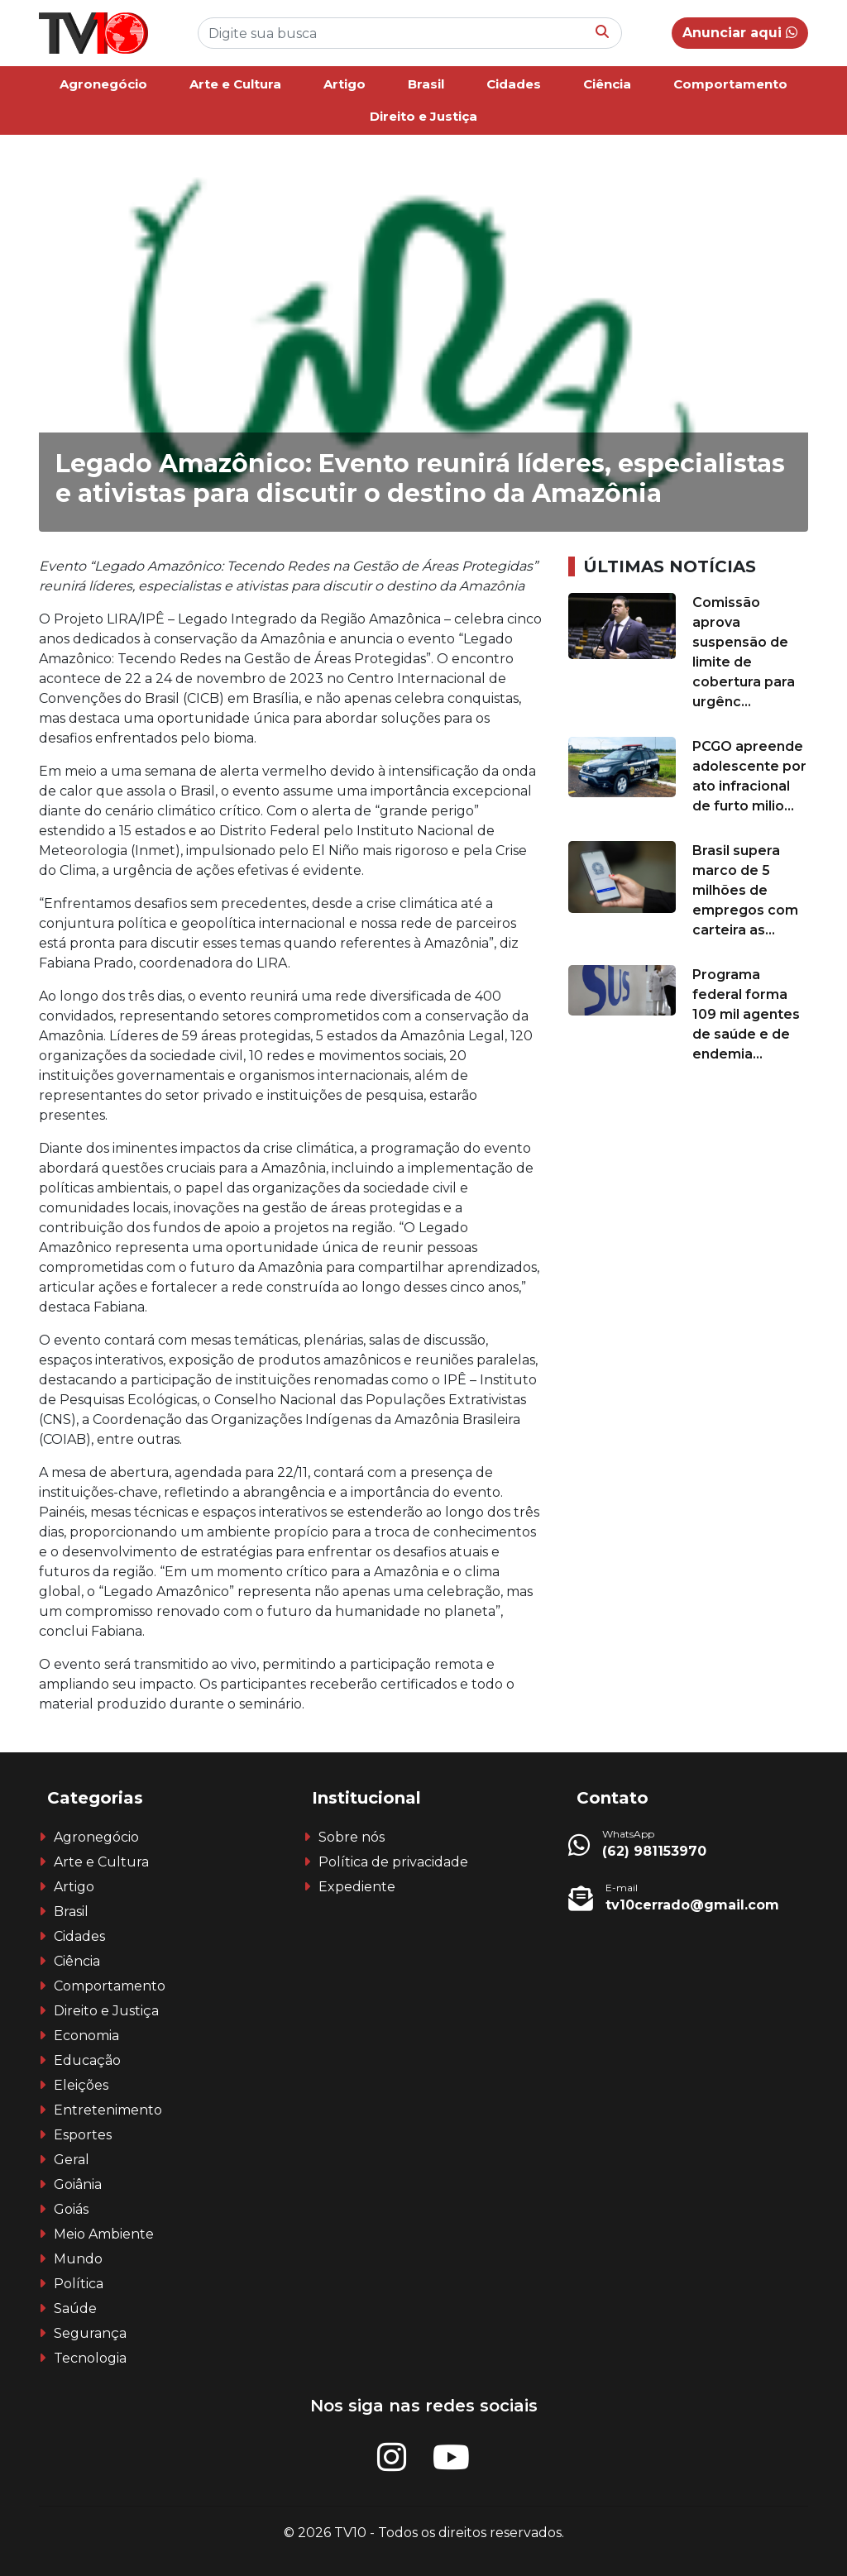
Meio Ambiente (104, 2234)
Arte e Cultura (235, 84)
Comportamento (730, 84)
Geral (71, 2159)
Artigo (344, 84)
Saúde (75, 2308)
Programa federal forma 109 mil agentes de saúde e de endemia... (746, 1014)
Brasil (426, 84)
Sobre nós (351, 1837)
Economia (86, 2035)
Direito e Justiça (423, 116)
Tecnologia (90, 2358)
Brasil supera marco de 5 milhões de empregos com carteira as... (745, 890)
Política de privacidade (393, 1862)
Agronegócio (103, 84)
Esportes (83, 2135)
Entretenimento (108, 2110)
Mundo (78, 2259)
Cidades (513, 84)
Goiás (71, 2209)
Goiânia (78, 2184)
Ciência (607, 84)
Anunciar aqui (739, 33)
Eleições (81, 2085)
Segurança (90, 2333)
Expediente (356, 1887)
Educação (87, 2060)
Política (78, 2284)
